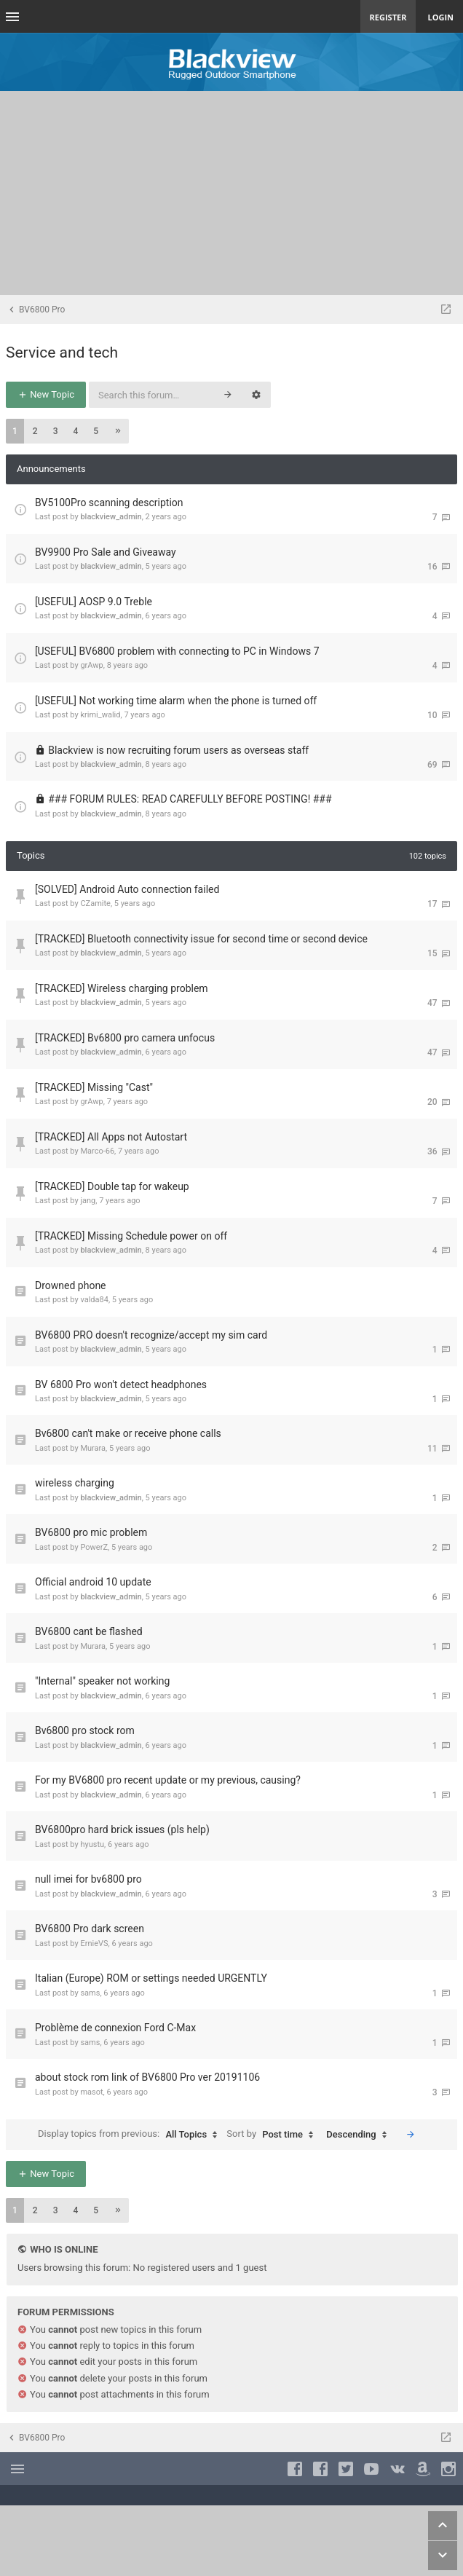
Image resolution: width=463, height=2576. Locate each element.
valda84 (94, 1299)
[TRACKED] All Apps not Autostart (111, 1137)
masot (91, 2092)
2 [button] (35, 431)
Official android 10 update (93, 1582)
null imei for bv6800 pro (88, 1879)
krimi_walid (100, 715)
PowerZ (94, 1547)
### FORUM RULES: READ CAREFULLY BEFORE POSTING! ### (189, 799)
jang (87, 1200)
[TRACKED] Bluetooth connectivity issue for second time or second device (201, 939)
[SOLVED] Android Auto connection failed (127, 889)
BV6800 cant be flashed (89, 1631)
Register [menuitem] (388, 17)
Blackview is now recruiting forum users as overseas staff (178, 750)
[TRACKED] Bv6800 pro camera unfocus (125, 1038)
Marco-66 (97, 1151)
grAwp (91, 665)
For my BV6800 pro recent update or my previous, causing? (168, 1780)
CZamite (95, 903)
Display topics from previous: (131, 2134)
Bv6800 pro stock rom (85, 1730)
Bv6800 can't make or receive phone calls (128, 1433)
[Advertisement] (231, 193)
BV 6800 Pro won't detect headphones (121, 1384)
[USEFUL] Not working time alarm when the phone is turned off (176, 700)
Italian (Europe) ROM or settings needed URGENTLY (151, 1978)
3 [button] (55, 431)
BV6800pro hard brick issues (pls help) (122, 1829)
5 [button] (95, 431)
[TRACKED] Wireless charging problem (121, 988)
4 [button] (75, 431)
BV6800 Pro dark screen (89, 1928)
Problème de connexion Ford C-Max (115, 2027)
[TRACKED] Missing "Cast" (94, 1087)
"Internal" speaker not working (102, 1681)
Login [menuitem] (440, 17)
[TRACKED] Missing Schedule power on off (131, 1236)
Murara (93, 1448)
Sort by (273, 2134)
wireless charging (74, 1483)
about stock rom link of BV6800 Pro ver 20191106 (147, 2077)
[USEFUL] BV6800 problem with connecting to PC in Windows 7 (177, 651)
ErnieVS (94, 1943)
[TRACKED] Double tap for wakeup (112, 1186)
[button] (118, 431)
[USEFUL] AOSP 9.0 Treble (93, 601)
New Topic (45, 394)
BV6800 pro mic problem (91, 1532)
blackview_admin (110, 516)
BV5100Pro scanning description (109, 502)
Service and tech (62, 352)
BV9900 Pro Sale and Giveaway (105, 552)
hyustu (92, 1844)
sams (90, 1993)
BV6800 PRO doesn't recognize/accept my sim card (151, 1335)
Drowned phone (70, 1285)
